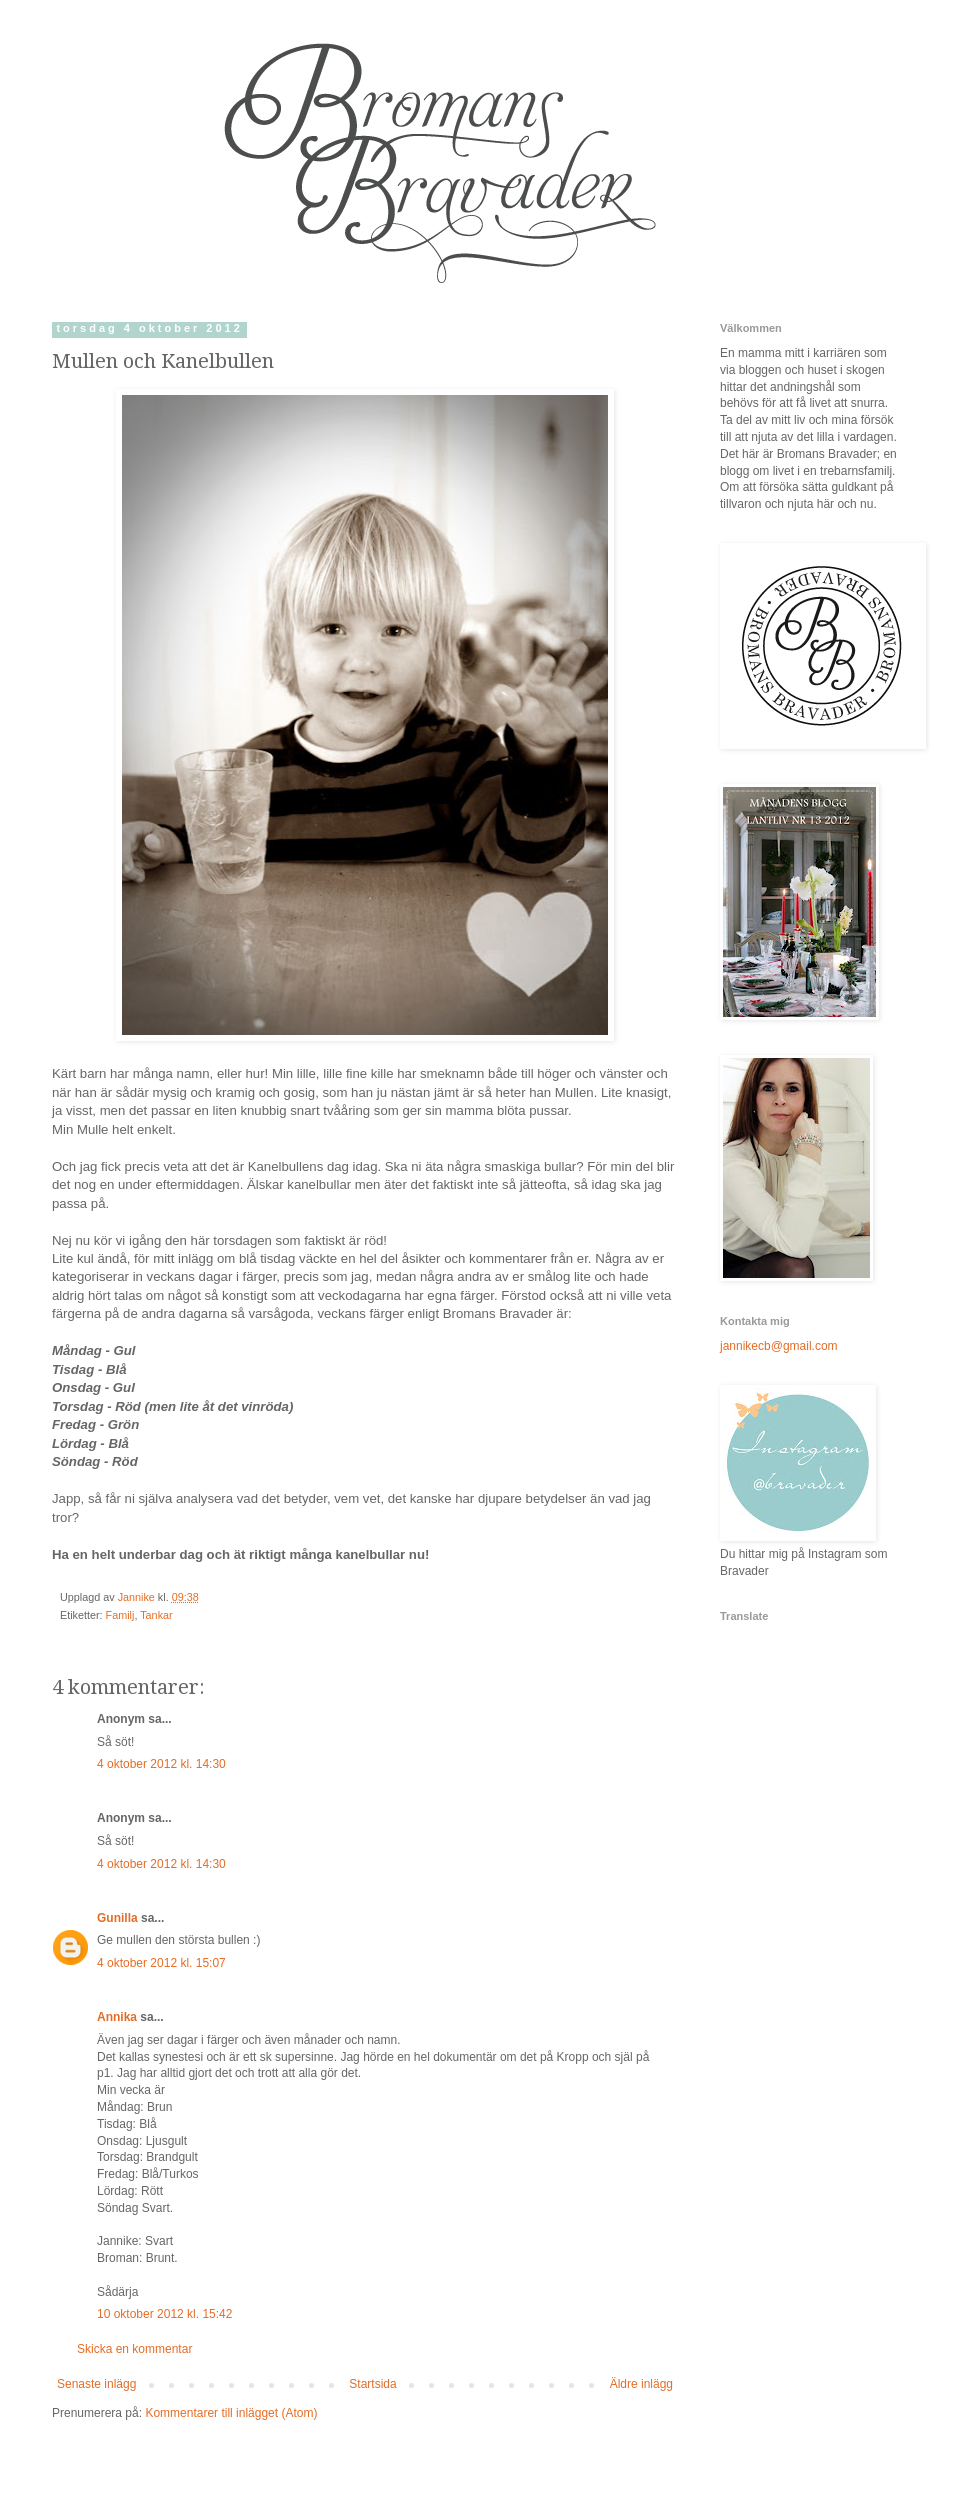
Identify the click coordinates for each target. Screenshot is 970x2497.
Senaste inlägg (96, 2384)
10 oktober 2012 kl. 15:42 (164, 2314)
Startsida (372, 2384)
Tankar (156, 1615)
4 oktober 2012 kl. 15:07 (161, 1963)
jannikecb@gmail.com (779, 1346)
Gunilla (117, 1918)
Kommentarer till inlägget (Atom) (231, 2413)
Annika (117, 2017)
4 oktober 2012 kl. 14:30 (161, 1764)
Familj (120, 1615)
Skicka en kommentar (134, 2349)
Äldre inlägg (641, 2384)
